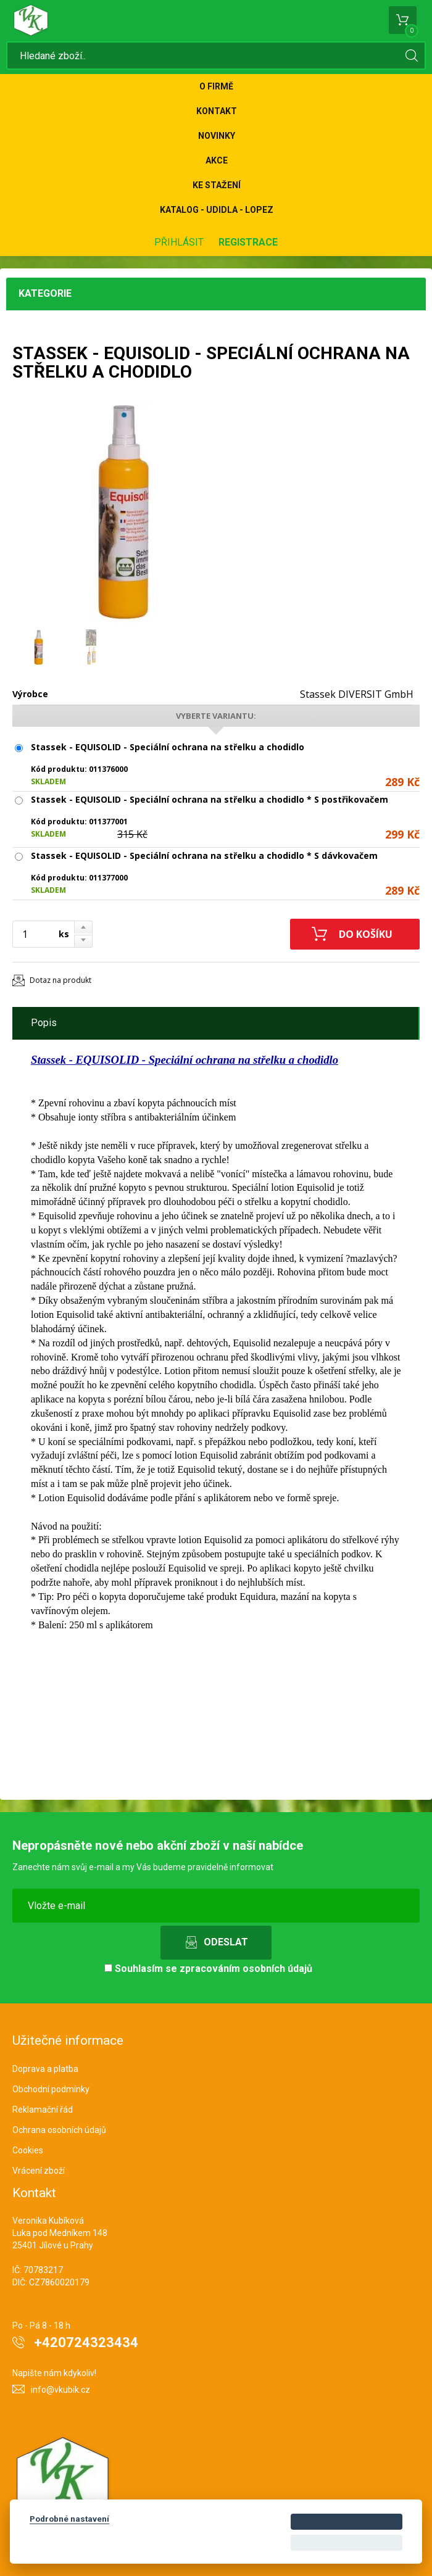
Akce (217, 160)
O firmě (216, 86)
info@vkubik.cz (60, 2390)
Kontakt (216, 111)
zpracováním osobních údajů (246, 1968)
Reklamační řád (42, 2109)
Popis (44, 1023)
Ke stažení (217, 185)
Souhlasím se (208, 1968)
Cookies (27, 2150)
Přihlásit (179, 242)
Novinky (216, 136)
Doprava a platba (45, 2069)
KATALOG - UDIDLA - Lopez (216, 210)
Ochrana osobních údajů (59, 2130)
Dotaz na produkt (60, 980)
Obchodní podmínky (50, 2089)
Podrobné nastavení (69, 2519)
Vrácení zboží (38, 2171)
